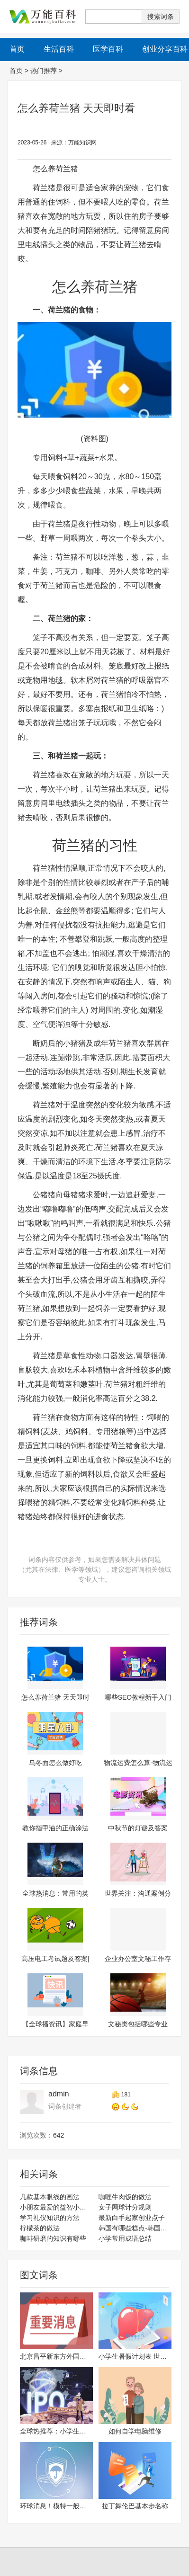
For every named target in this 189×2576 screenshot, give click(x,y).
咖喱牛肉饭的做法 (125, 2197)
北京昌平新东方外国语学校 (56, 2356)
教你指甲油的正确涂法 (55, 1828)
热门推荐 (43, 70)
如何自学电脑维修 (135, 2431)
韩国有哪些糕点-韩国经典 (135, 2228)
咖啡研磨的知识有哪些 (53, 2238)
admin (58, 2094)
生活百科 (59, 49)
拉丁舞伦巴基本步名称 (135, 2506)
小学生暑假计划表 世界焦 (135, 2356)
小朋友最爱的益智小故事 (56, 2207)
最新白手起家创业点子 (132, 2217)
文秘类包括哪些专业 (138, 2024)
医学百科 (108, 49)
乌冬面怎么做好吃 (55, 1762)
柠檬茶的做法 (40, 2228)
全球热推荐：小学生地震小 (56, 2431)
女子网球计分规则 (125, 2207)
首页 (16, 70)
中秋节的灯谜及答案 (138, 1828)
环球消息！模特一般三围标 (56, 2506)
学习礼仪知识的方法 (50, 2217)
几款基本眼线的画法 (50, 2197)
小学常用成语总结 (125, 2238)
